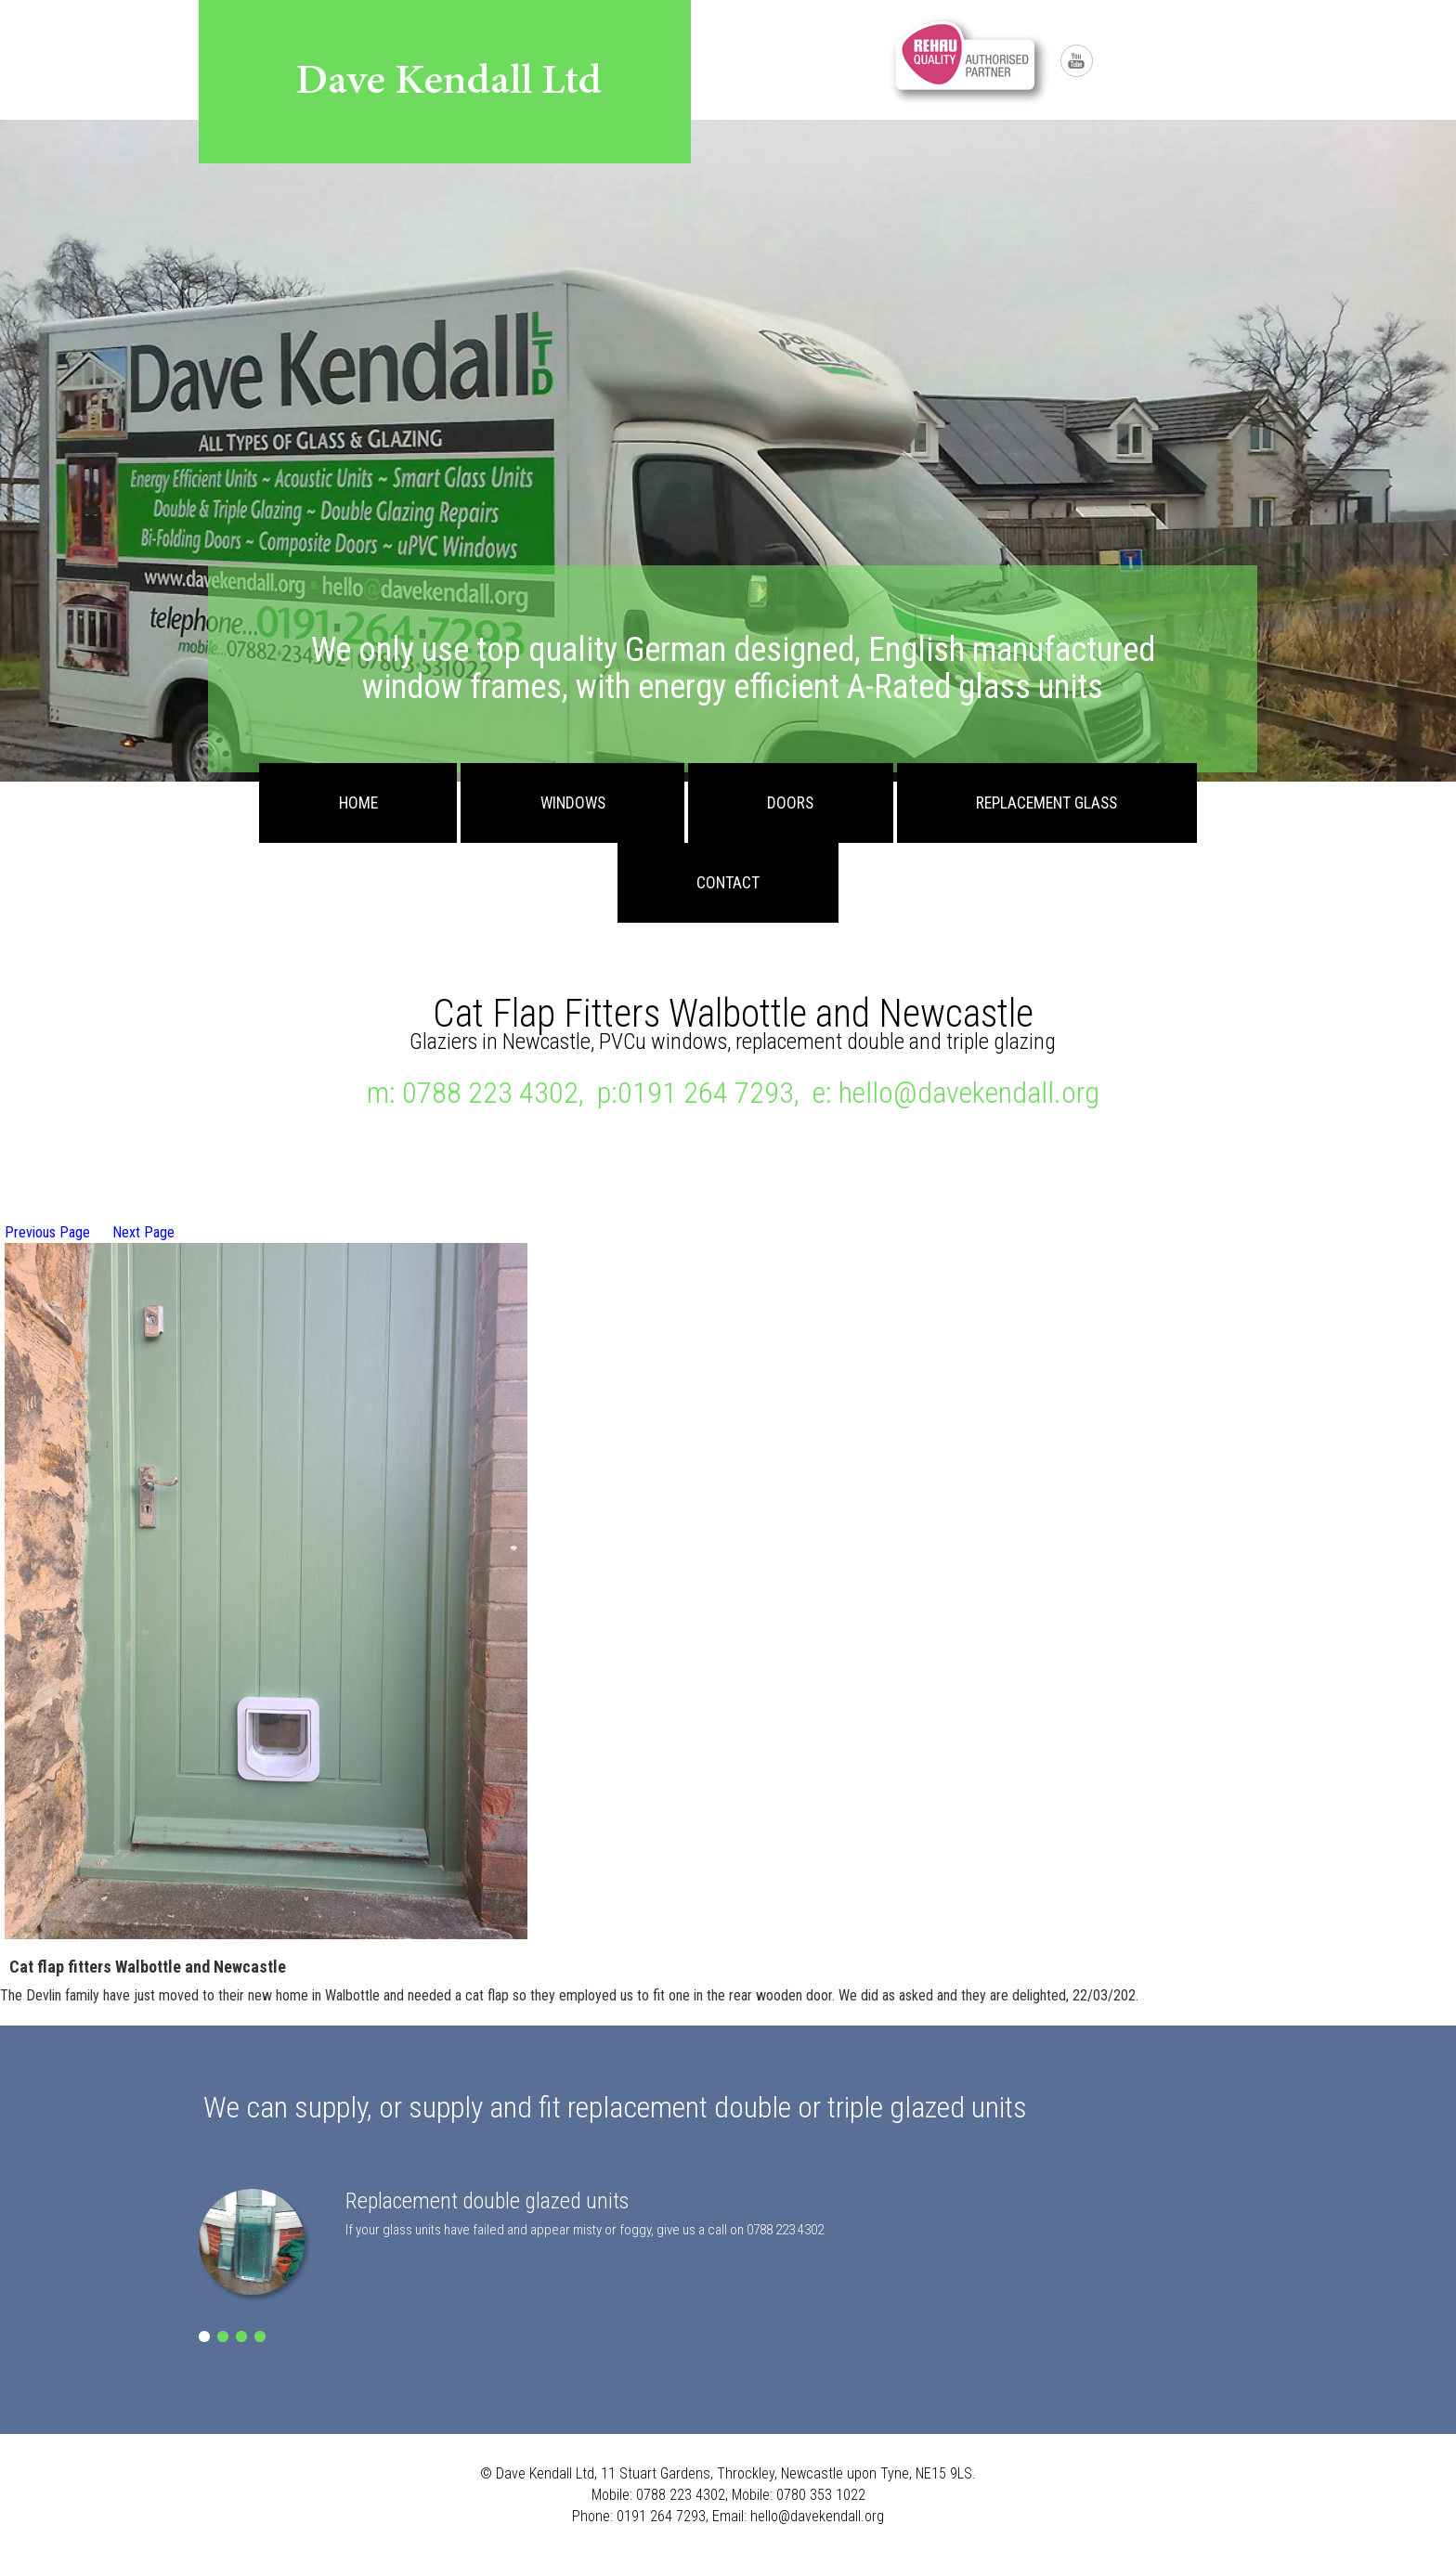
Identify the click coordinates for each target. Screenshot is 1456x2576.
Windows (572, 803)
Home (358, 803)
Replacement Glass (1046, 803)
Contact (728, 883)
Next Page (143, 1232)
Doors (790, 803)
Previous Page (47, 1232)
